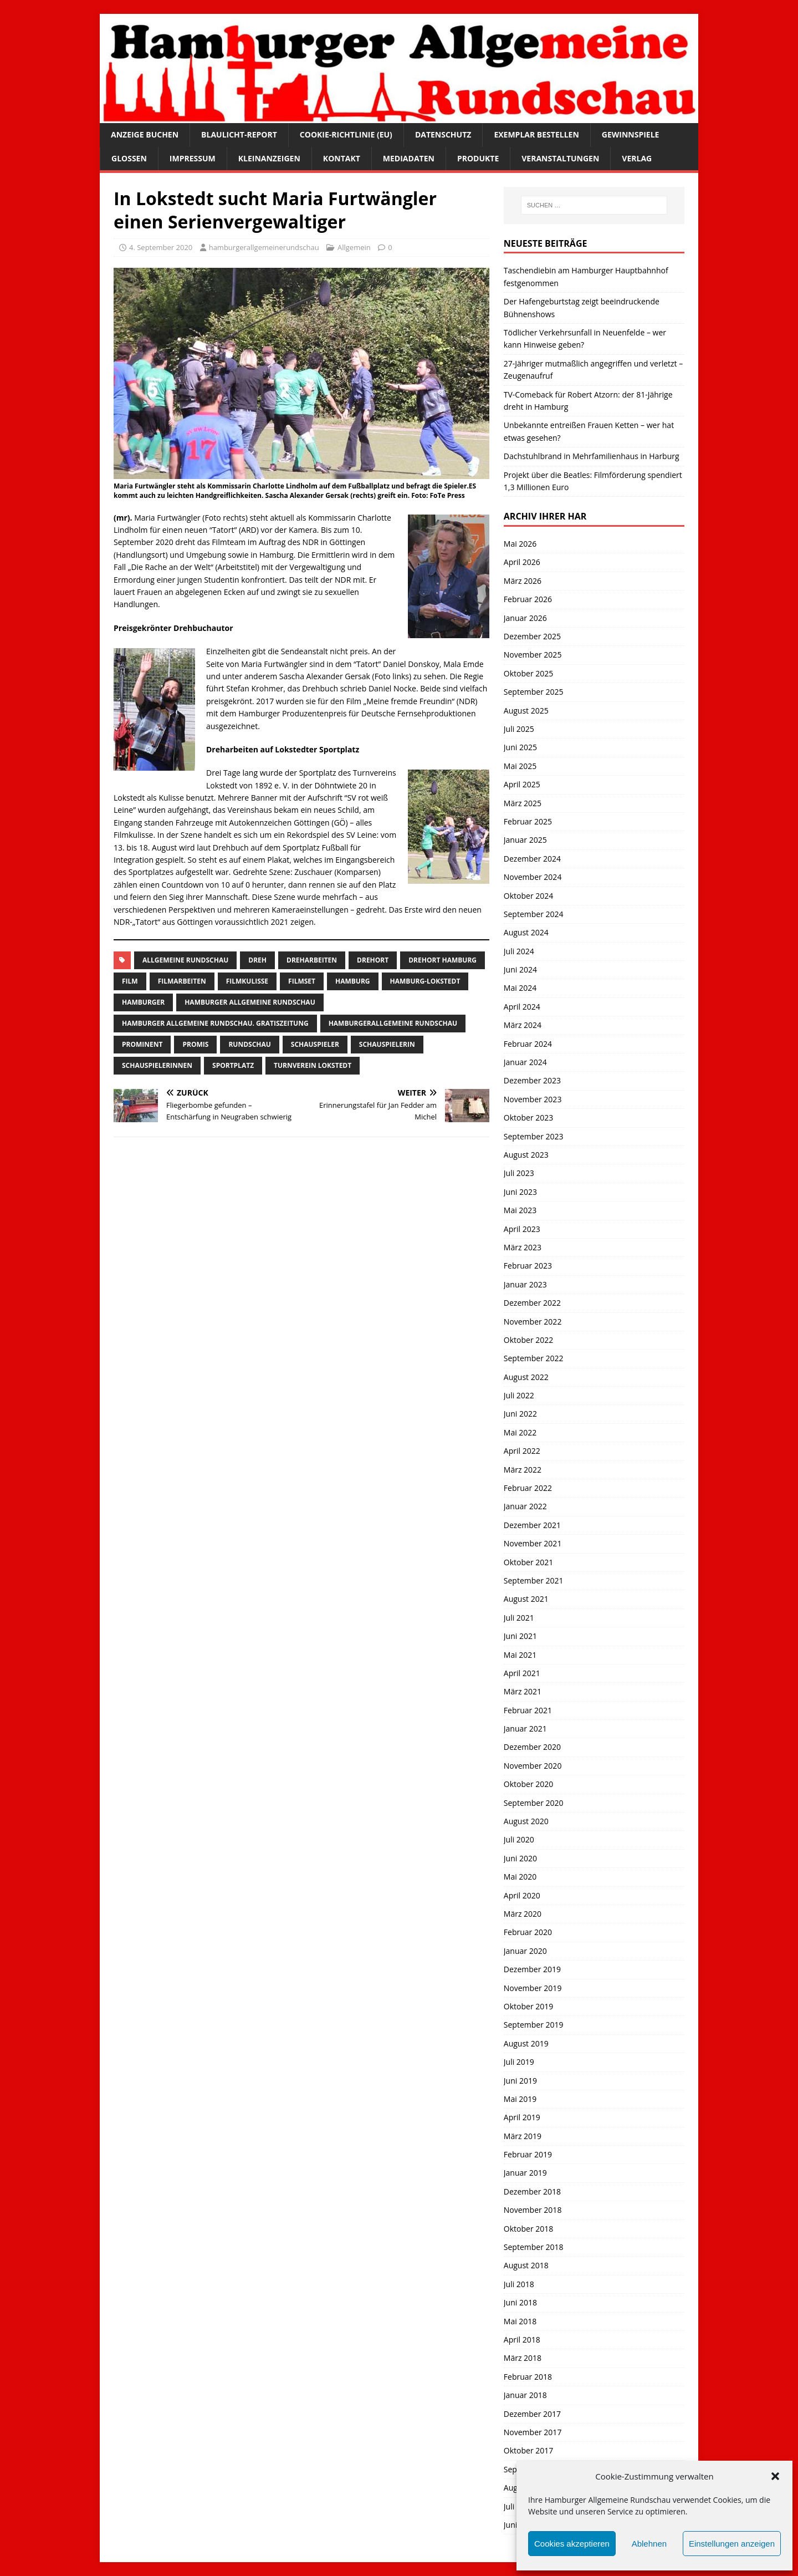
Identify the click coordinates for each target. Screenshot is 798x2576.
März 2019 (522, 2136)
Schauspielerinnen (157, 1065)
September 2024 (534, 914)
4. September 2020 (160, 247)
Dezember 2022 (532, 1302)
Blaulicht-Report (239, 134)
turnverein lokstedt (312, 1065)
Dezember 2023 (532, 1080)
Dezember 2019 (532, 1969)
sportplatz (233, 1065)
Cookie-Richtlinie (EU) (346, 134)
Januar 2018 (525, 2395)
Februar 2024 (528, 1043)
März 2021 (522, 1691)
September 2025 (534, 691)
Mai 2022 (520, 1432)
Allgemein (354, 247)
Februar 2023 (528, 1265)
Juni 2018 (520, 2302)
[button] (775, 2476)
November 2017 (533, 2432)
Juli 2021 (519, 1617)
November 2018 (533, 2210)
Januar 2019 (525, 2172)
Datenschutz (443, 134)
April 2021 (522, 1673)
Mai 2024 (520, 987)
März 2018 (522, 2358)
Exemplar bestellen (536, 134)
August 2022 (526, 1377)
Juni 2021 (520, 1636)
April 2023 (522, 1229)
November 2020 (533, 1765)
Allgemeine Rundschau (185, 960)
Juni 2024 (520, 969)
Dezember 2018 (532, 2191)
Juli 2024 (519, 951)
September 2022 (534, 1358)
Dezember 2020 (532, 1747)
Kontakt (341, 158)
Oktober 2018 (528, 2228)
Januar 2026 (525, 618)
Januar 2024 (525, 1062)
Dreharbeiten (312, 960)
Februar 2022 (528, 1488)
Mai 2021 (520, 1655)
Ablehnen (649, 2543)
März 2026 (522, 581)
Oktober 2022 (528, 1340)
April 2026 (522, 562)
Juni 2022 (520, 1413)
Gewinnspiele (630, 134)
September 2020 (534, 1803)
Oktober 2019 (528, 2006)
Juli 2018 (519, 2284)
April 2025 (522, 784)
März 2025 (522, 803)
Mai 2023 (520, 1210)
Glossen (129, 158)
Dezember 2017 (532, 2414)
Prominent (142, 1044)
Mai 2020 (520, 1876)
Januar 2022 (525, 1506)
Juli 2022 (519, 1395)
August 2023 (526, 1154)
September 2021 (534, 1580)
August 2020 (526, 1821)
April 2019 (522, 2117)
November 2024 (533, 877)
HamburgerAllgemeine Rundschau (393, 1023)
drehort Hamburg (442, 960)
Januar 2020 (525, 1951)
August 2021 (526, 1599)
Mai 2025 (520, 766)
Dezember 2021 (532, 1525)
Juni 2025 (520, 747)
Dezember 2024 (532, 858)
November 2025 (533, 654)
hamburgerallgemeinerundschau (264, 247)
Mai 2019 (520, 2099)
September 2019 (534, 2024)
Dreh (257, 960)
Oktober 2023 (528, 1117)
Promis (195, 1044)
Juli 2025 (519, 729)
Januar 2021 (525, 1728)
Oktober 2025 (528, 673)
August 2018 (526, 2265)
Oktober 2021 (528, 1562)
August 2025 (526, 710)
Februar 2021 (528, 1710)
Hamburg (352, 981)
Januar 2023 (525, 1284)
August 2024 (526, 932)
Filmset (301, 981)
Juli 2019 (519, 2061)
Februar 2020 (528, 1932)
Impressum (193, 158)
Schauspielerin (387, 1044)
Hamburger (143, 1002)
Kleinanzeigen (269, 158)
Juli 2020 (519, 1839)
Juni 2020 (520, 1858)
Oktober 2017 (528, 2450)
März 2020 (522, 1913)
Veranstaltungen (560, 158)
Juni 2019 (520, 2080)
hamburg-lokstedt (425, 981)
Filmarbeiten (182, 981)
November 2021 (533, 1543)
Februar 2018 (528, 2376)
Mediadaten (408, 158)
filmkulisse (247, 981)
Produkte (478, 158)
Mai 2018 (520, 2321)
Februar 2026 (528, 599)
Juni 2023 (520, 1192)
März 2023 (522, 1247)
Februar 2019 (528, 2154)
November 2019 (533, 1988)
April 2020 (522, 1895)
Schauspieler (315, 1044)
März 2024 (522, 1025)
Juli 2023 (519, 1173)
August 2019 (526, 2043)
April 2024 (522, 1006)
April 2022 (522, 1450)
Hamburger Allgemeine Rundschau (250, 1002)
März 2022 (522, 1469)
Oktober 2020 (528, 1784)
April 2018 (522, 2339)
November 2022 (533, 1321)
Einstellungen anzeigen (732, 2543)
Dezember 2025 (532, 636)
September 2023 (534, 1136)
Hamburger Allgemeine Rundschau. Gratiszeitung (215, 1023)
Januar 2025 (525, 839)
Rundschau (249, 1044)
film (130, 981)
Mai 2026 (520, 543)
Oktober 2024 (528, 895)
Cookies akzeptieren (572, 2543)
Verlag (637, 158)
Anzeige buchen (144, 134)
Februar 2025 (528, 821)
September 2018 (534, 2247)
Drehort (372, 960)
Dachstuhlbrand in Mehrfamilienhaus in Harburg (591, 456)
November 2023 (533, 1099)
